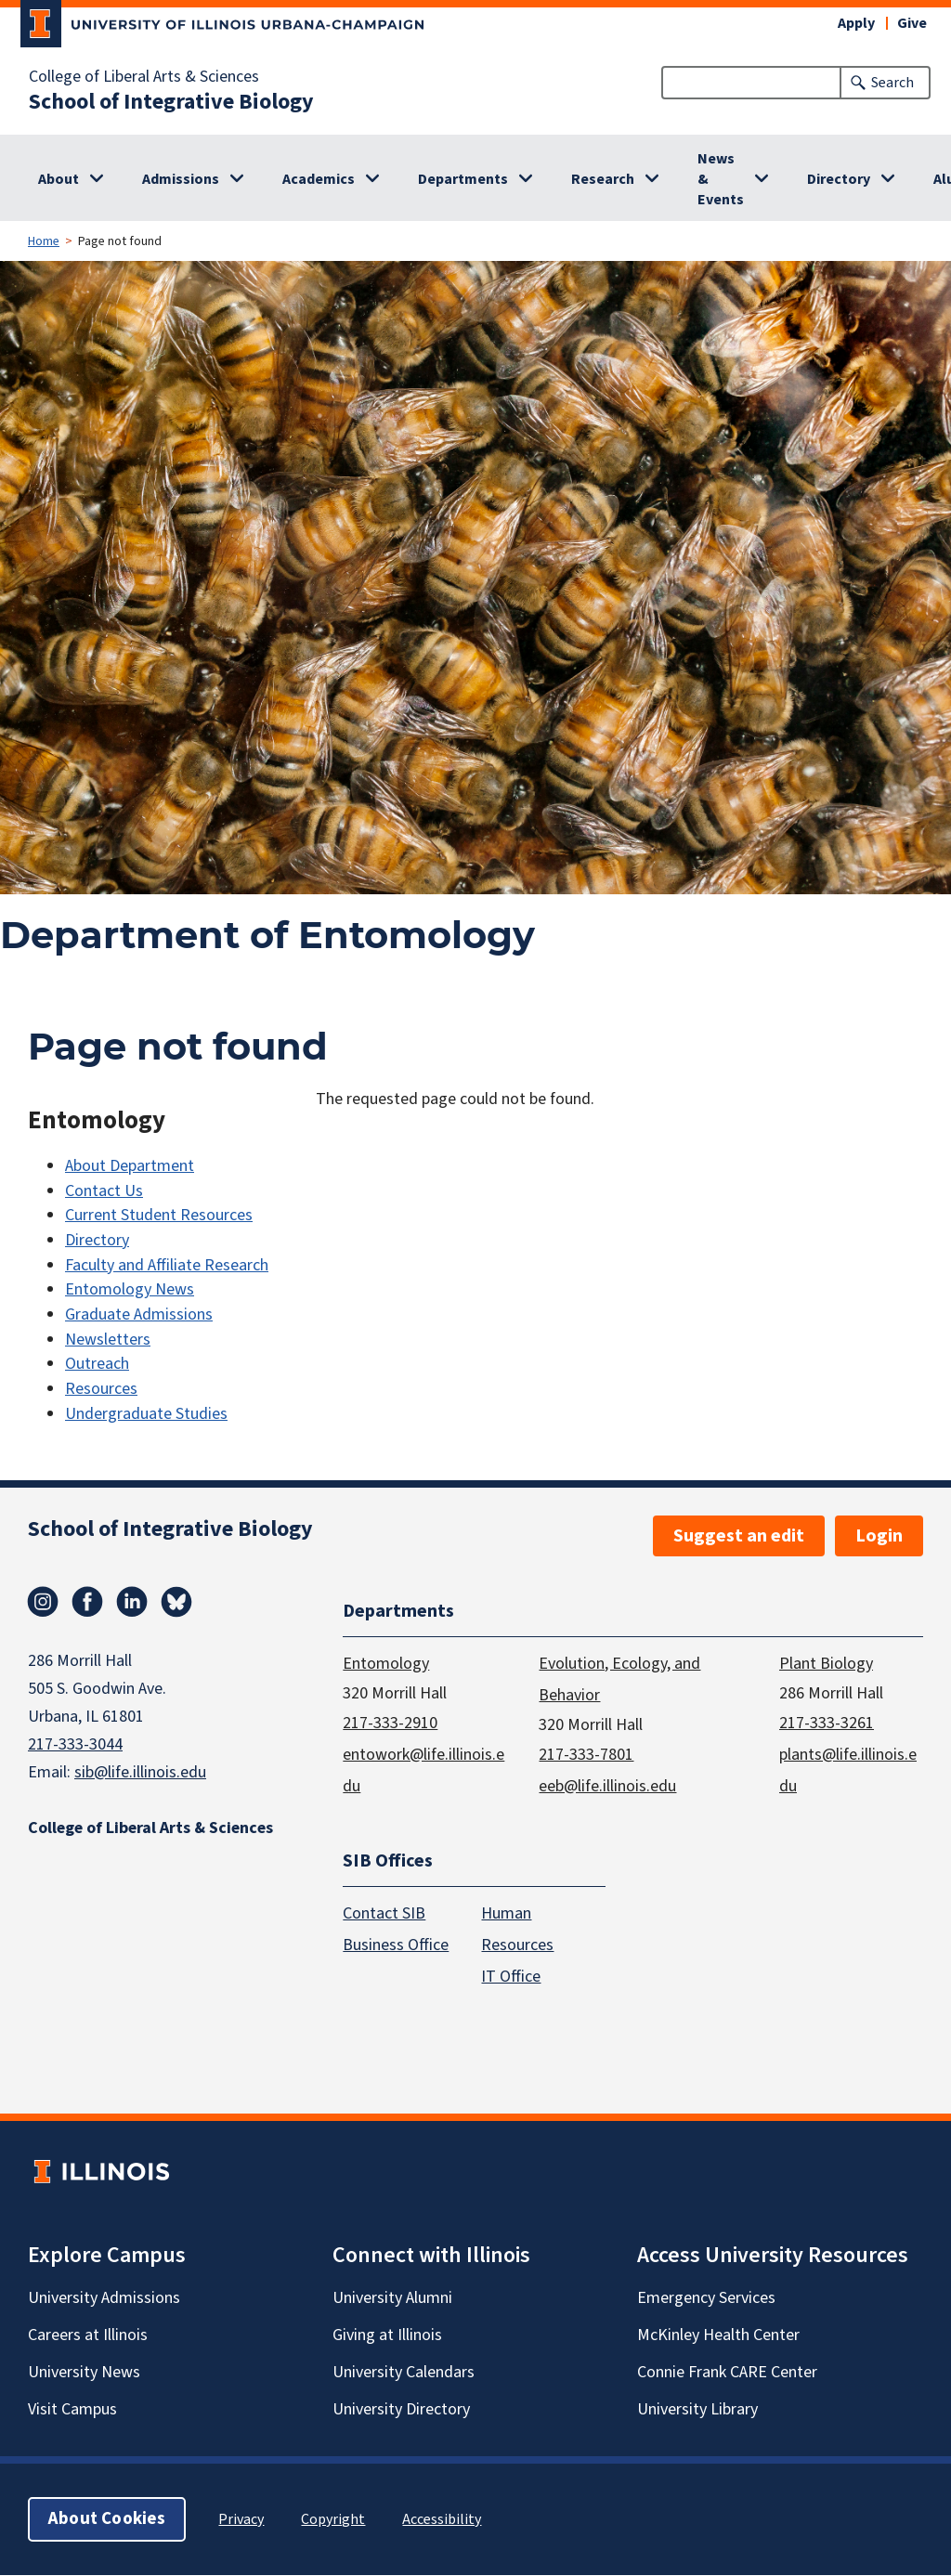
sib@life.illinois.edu (140, 1772)
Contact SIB (384, 1914)
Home (43, 241)
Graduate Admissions (139, 1314)
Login (879, 1536)
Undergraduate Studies (146, 1413)
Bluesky (176, 1601)
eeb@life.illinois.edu (607, 1786)
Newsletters (107, 1339)
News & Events (720, 179)
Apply (856, 23)
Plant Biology (826, 1663)
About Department (129, 1165)
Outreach (97, 1363)
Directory (838, 179)
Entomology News (129, 1289)
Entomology (386, 1663)
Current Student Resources (159, 1215)
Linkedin (131, 1601)
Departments (463, 179)
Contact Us (104, 1191)
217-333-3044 (75, 1744)
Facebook (87, 1601)
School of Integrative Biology (171, 102)
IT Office (511, 1977)
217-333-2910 (390, 1723)
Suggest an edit (738, 1536)
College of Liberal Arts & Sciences (144, 77)
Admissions (180, 179)
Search (892, 82)
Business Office (396, 1946)
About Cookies (106, 2519)
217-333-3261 (826, 1723)
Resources (101, 1388)
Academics (318, 179)
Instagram (42, 1601)
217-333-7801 (586, 1754)
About (58, 179)
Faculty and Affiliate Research (166, 1265)
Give (912, 23)
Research (602, 179)
